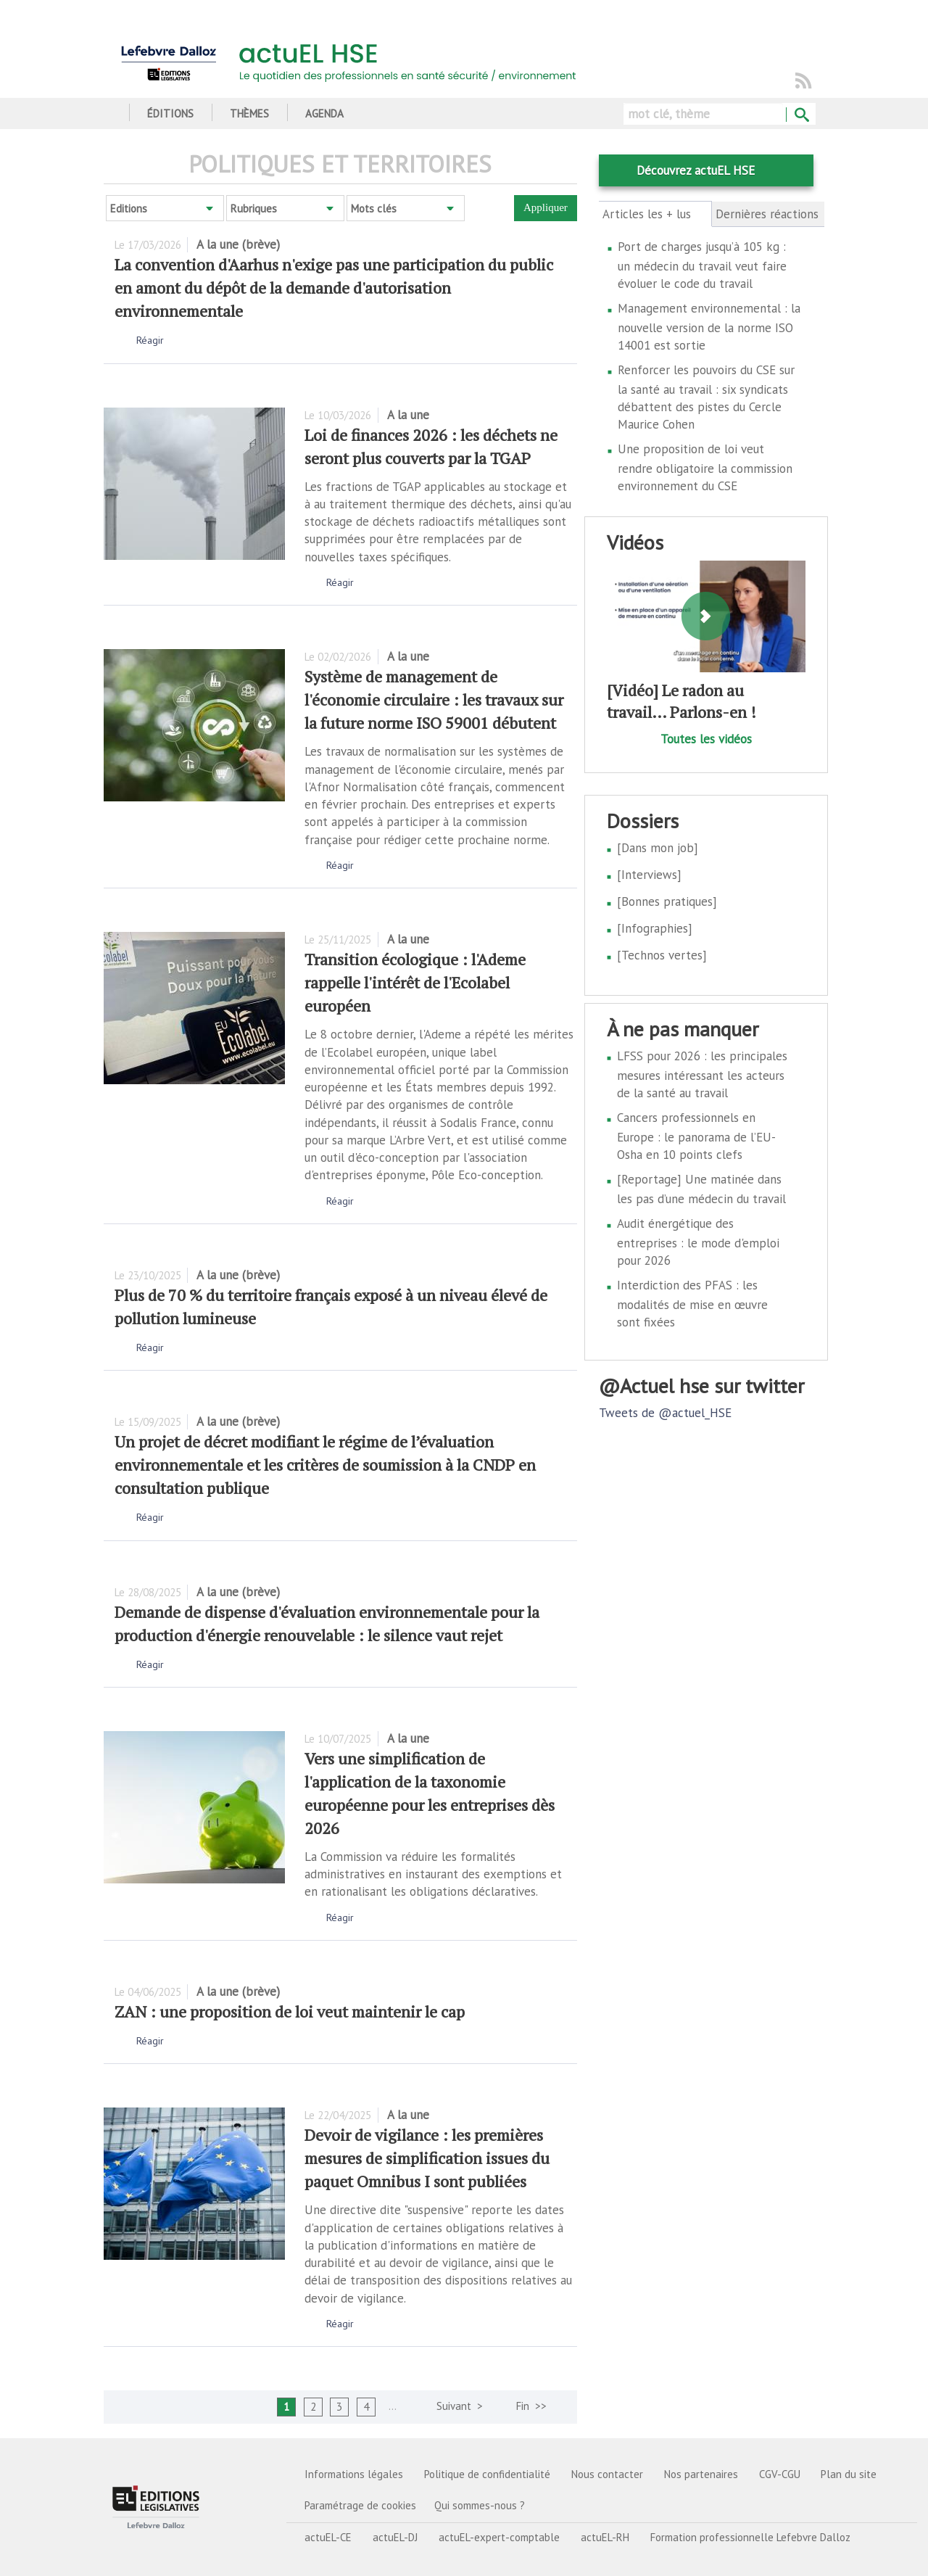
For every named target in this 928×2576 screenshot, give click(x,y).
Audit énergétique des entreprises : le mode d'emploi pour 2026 (698, 1241)
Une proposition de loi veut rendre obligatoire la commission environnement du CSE (705, 467)
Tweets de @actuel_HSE (665, 1413)
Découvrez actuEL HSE (696, 170)
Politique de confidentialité (487, 2474)
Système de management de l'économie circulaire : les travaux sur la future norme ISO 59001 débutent (433, 699)
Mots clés (374, 208)
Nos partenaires (701, 2474)
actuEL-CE (328, 2537)
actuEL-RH (605, 2537)
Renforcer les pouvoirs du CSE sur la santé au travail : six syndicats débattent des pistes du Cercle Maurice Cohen (706, 397)
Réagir (150, 340)
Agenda (324, 113)
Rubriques (254, 208)
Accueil (109, 113)
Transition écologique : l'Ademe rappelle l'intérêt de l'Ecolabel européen (415, 982)
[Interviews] (649, 875)
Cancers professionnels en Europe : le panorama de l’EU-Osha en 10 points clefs (696, 1136)
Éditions (170, 113)
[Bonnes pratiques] (667, 901)
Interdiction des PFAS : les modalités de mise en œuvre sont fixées (692, 1303)
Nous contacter (607, 2474)
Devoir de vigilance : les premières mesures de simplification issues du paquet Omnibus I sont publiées (427, 2158)
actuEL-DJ (395, 2537)
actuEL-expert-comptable (499, 2537)
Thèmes (249, 113)
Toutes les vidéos (706, 739)
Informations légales (353, 2474)
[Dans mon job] (657, 848)
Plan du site (849, 2474)
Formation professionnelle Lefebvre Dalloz (750, 2537)
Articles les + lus (655, 214)
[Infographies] (654, 928)
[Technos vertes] (662, 955)
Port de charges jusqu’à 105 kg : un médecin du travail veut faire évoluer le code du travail (702, 265)
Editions (128, 208)
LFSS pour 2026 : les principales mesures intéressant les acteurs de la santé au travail (702, 1074)
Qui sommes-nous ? (479, 2505)
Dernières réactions (767, 214)
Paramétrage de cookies (360, 2505)
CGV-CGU (779, 2474)
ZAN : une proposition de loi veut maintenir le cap (290, 2011)
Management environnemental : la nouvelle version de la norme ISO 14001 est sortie (709, 326)
